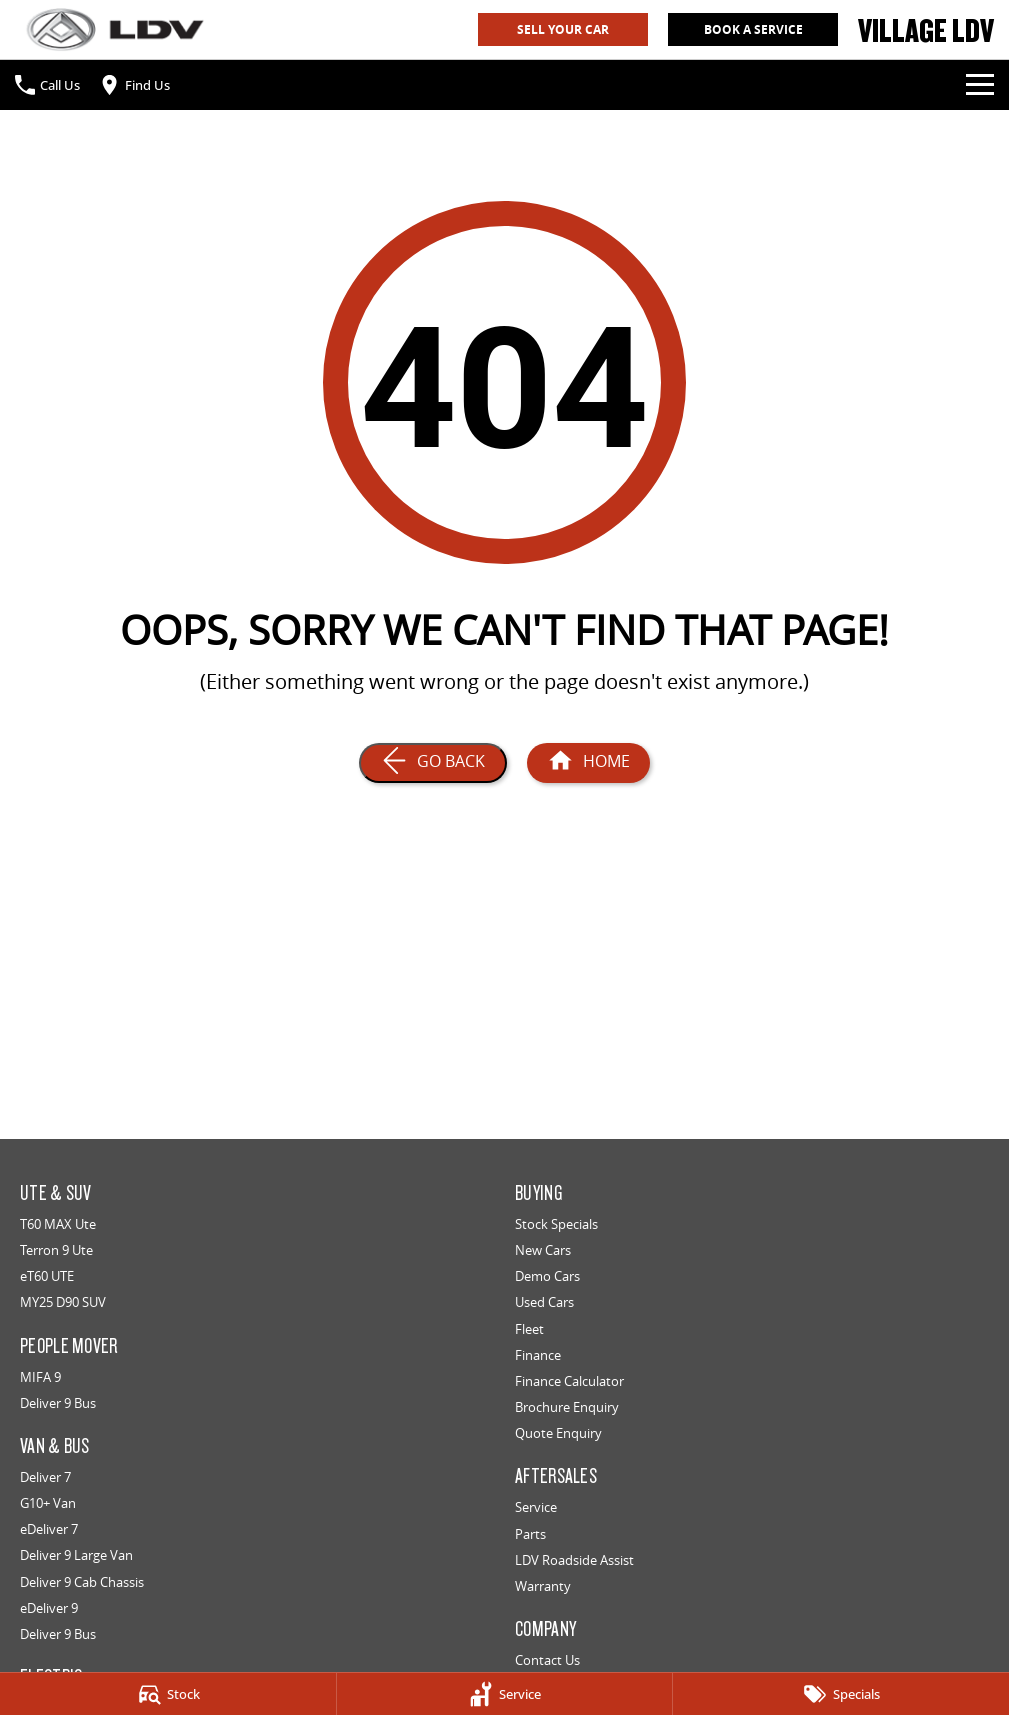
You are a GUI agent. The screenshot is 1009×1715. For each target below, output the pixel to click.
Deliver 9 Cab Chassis (82, 1582)
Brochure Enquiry (567, 1407)
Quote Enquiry (558, 1433)
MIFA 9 (40, 1377)
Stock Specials (556, 1224)
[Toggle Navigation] (980, 85)
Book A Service (753, 29)
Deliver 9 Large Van (76, 1555)
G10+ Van (48, 1503)
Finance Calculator (569, 1381)
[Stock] (168, 1694)
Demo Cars (547, 1276)
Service (536, 1507)
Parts (530, 1534)
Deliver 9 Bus (58, 1403)
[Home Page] (115, 29)
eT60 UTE (47, 1276)
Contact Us (547, 1660)
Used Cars (544, 1302)
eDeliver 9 (49, 1608)
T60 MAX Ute (58, 1224)
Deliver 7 (45, 1477)
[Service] (505, 1694)
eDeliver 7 (49, 1529)
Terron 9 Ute (56, 1250)
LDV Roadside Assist (574, 1560)
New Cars (543, 1250)
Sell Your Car (563, 29)
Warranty (543, 1586)
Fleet (529, 1329)
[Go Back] (433, 763)
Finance (538, 1355)
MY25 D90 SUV (63, 1302)
